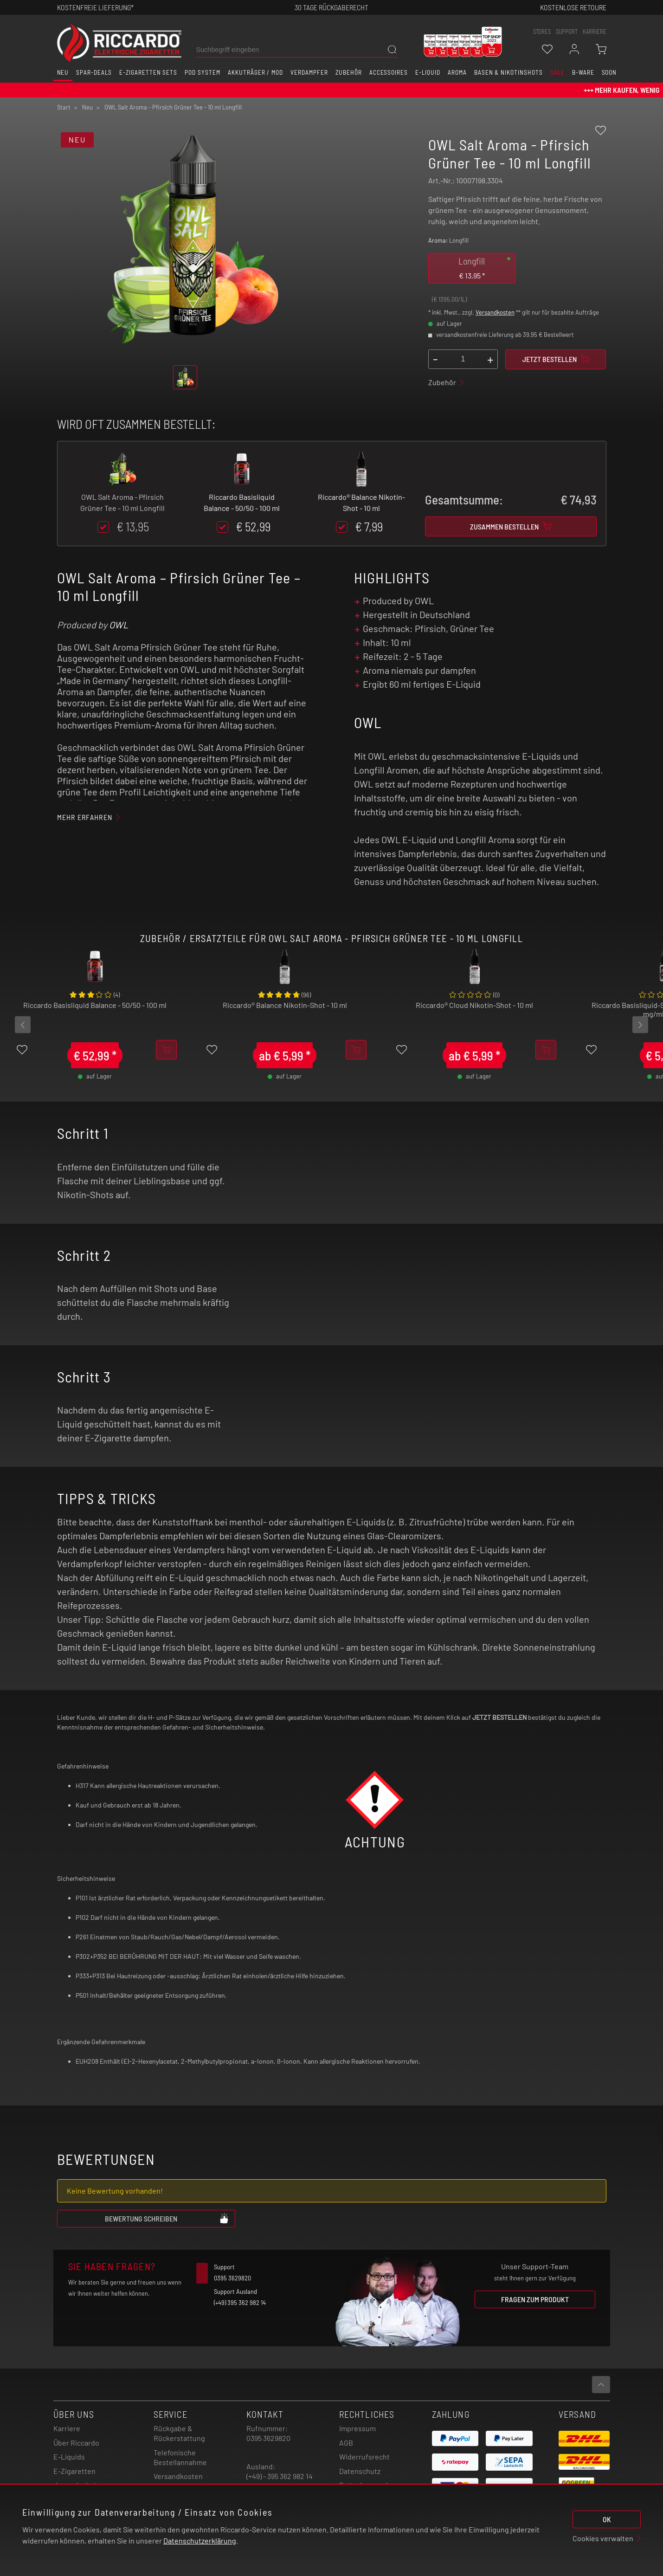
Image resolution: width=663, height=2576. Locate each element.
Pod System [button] (202, 72)
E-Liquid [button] (427, 72)
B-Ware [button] (583, 72)
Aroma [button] (457, 72)
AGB (346, 2442)
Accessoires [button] (388, 72)
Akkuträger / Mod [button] (255, 72)
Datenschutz (359, 2470)
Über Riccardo (76, 2442)
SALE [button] (557, 72)
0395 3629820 (268, 2438)
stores (542, 31)
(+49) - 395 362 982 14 (279, 2476)
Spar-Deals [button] (94, 72)
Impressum (357, 2428)
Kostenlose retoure (573, 7)
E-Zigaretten (74, 2470)
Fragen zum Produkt (535, 2299)
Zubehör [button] (348, 72)
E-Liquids (69, 2456)
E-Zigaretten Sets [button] (148, 72)
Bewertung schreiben (167, 2218)
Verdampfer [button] (309, 72)
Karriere (594, 31)
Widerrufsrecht (364, 2456)
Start (64, 107)
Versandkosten (495, 312)
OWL (118, 624)
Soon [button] (609, 72)
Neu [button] (63, 72)
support (567, 31)
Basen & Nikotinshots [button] (508, 72)
